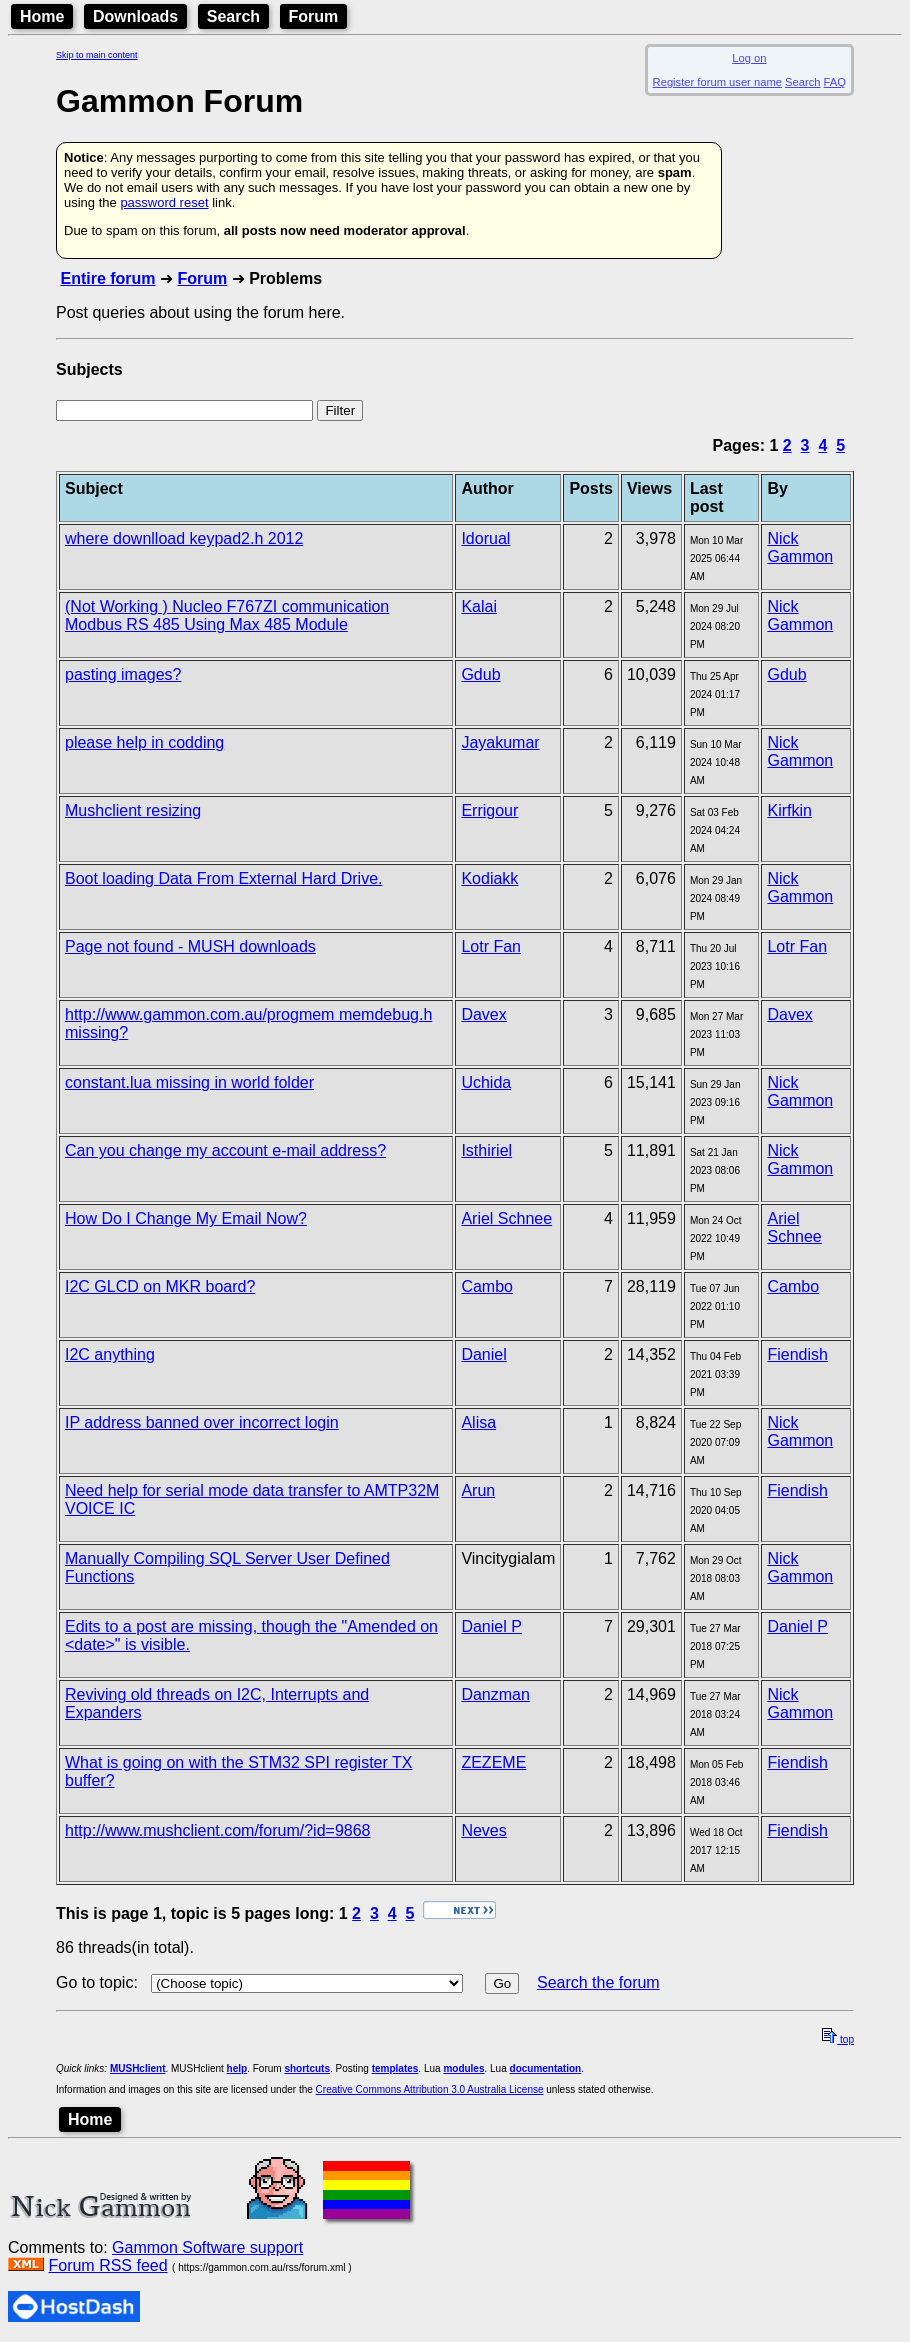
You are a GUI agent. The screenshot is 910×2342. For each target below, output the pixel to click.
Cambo (487, 1286)
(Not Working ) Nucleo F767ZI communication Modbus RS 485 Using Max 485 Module (227, 615)
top (838, 2039)
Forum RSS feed (107, 2265)
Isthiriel (486, 1150)
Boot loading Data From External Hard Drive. (223, 878)
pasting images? (123, 674)
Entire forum (107, 278)
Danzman (495, 1694)
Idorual (485, 538)
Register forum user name (717, 82)
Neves (483, 1830)
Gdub (480, 674)
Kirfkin (789, 810)
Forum (314, 16)
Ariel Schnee (506, 1218)
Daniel (483, 1354)
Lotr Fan (491, 946)
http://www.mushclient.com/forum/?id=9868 (217, 1830)
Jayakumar (500, 742)
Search (233, 16)
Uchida (486, 1082)
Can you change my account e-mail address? (225, 1150)
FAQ (835, 82)
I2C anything (110, 1354)
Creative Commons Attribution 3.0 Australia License (430, 2089)
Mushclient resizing (133, 810)
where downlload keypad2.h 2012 (184, 538)
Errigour (489, 810)
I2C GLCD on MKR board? (160, 1286)
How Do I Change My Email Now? (186, 1218)
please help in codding (144, 742)
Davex (483, 1014)
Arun (478, 1490)
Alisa (478, 1422)
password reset (164, 202)
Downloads (135, 16)
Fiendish (797, 1354)
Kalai (479, 606)
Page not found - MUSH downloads (190, 946)
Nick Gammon (800, 547)
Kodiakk (489, 878)
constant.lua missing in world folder (189, 1082)
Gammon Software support (207, 2247)
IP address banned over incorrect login (202, 1422)
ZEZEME (493, 1762)
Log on (749, 58)
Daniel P (491, 1626)
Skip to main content (97, 55)
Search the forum (598, 1982)
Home (42, 16)
